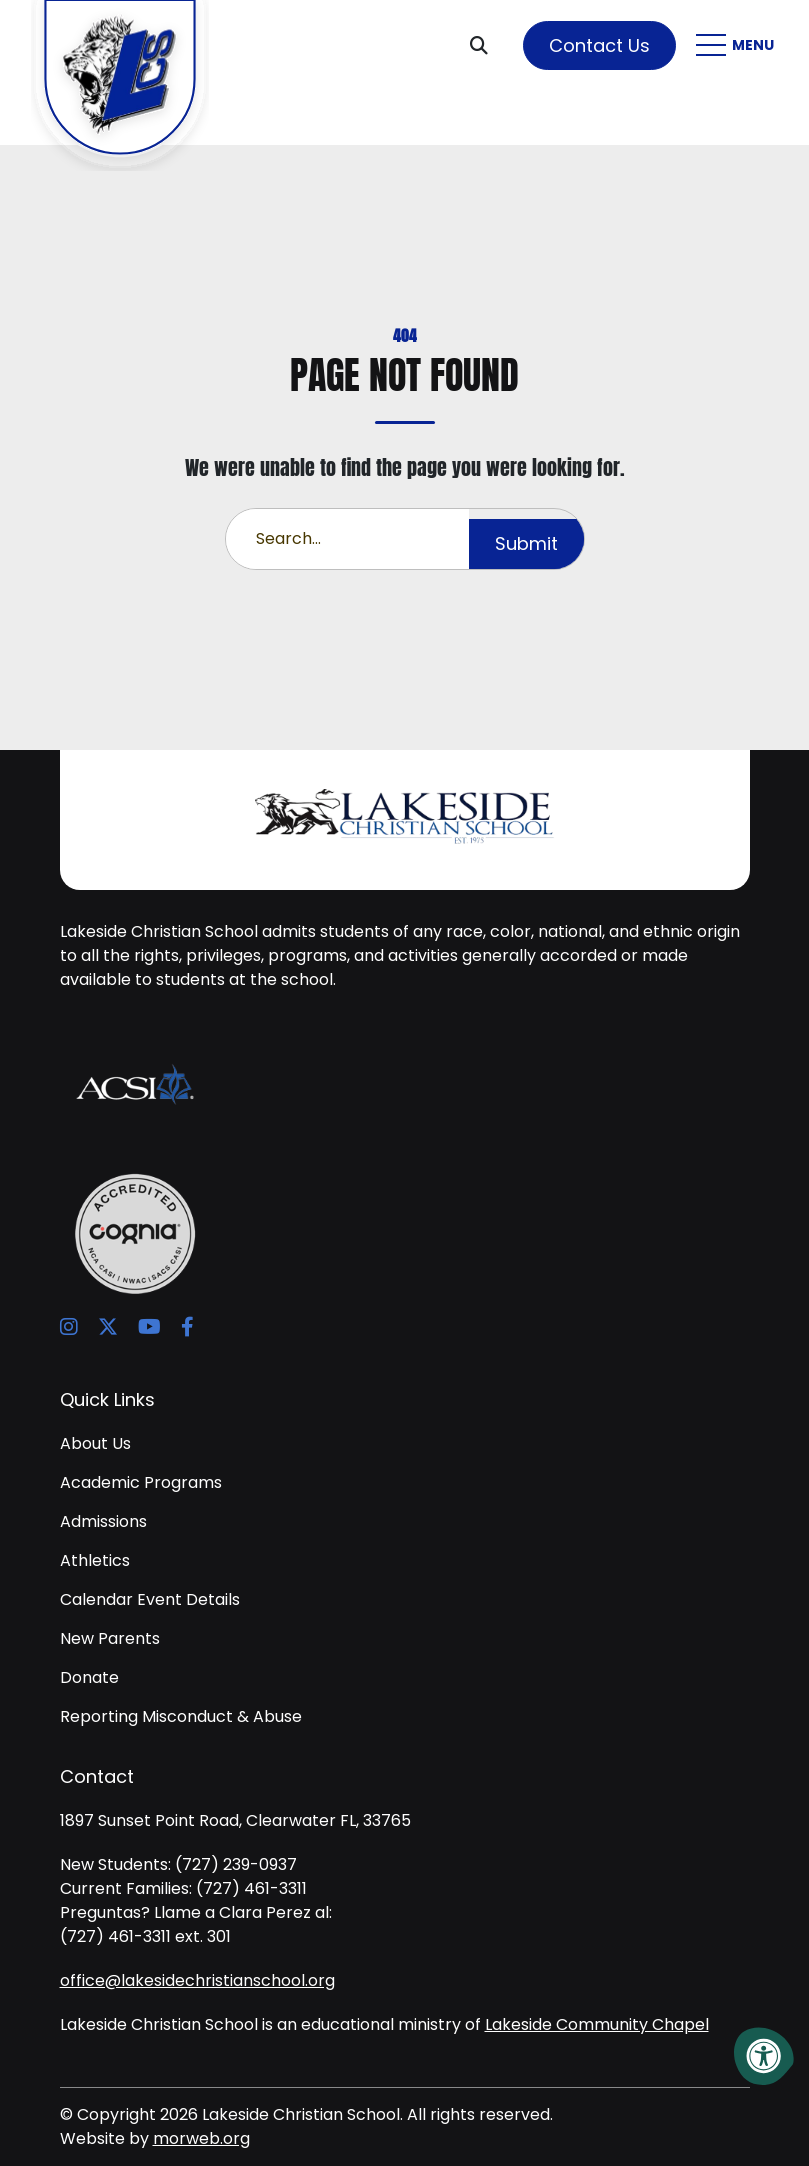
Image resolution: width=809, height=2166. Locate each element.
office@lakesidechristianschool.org (197, 1980)
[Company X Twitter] (108, 1327)
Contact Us (599, 45)
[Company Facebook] (187, 1327)
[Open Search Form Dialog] (486, 45)
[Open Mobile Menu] (737, 45)
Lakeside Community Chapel (597, 2024)
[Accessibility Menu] (764, 2056)
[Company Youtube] (149, 1327)
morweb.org (201, 2138)
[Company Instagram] (69, 1327)
